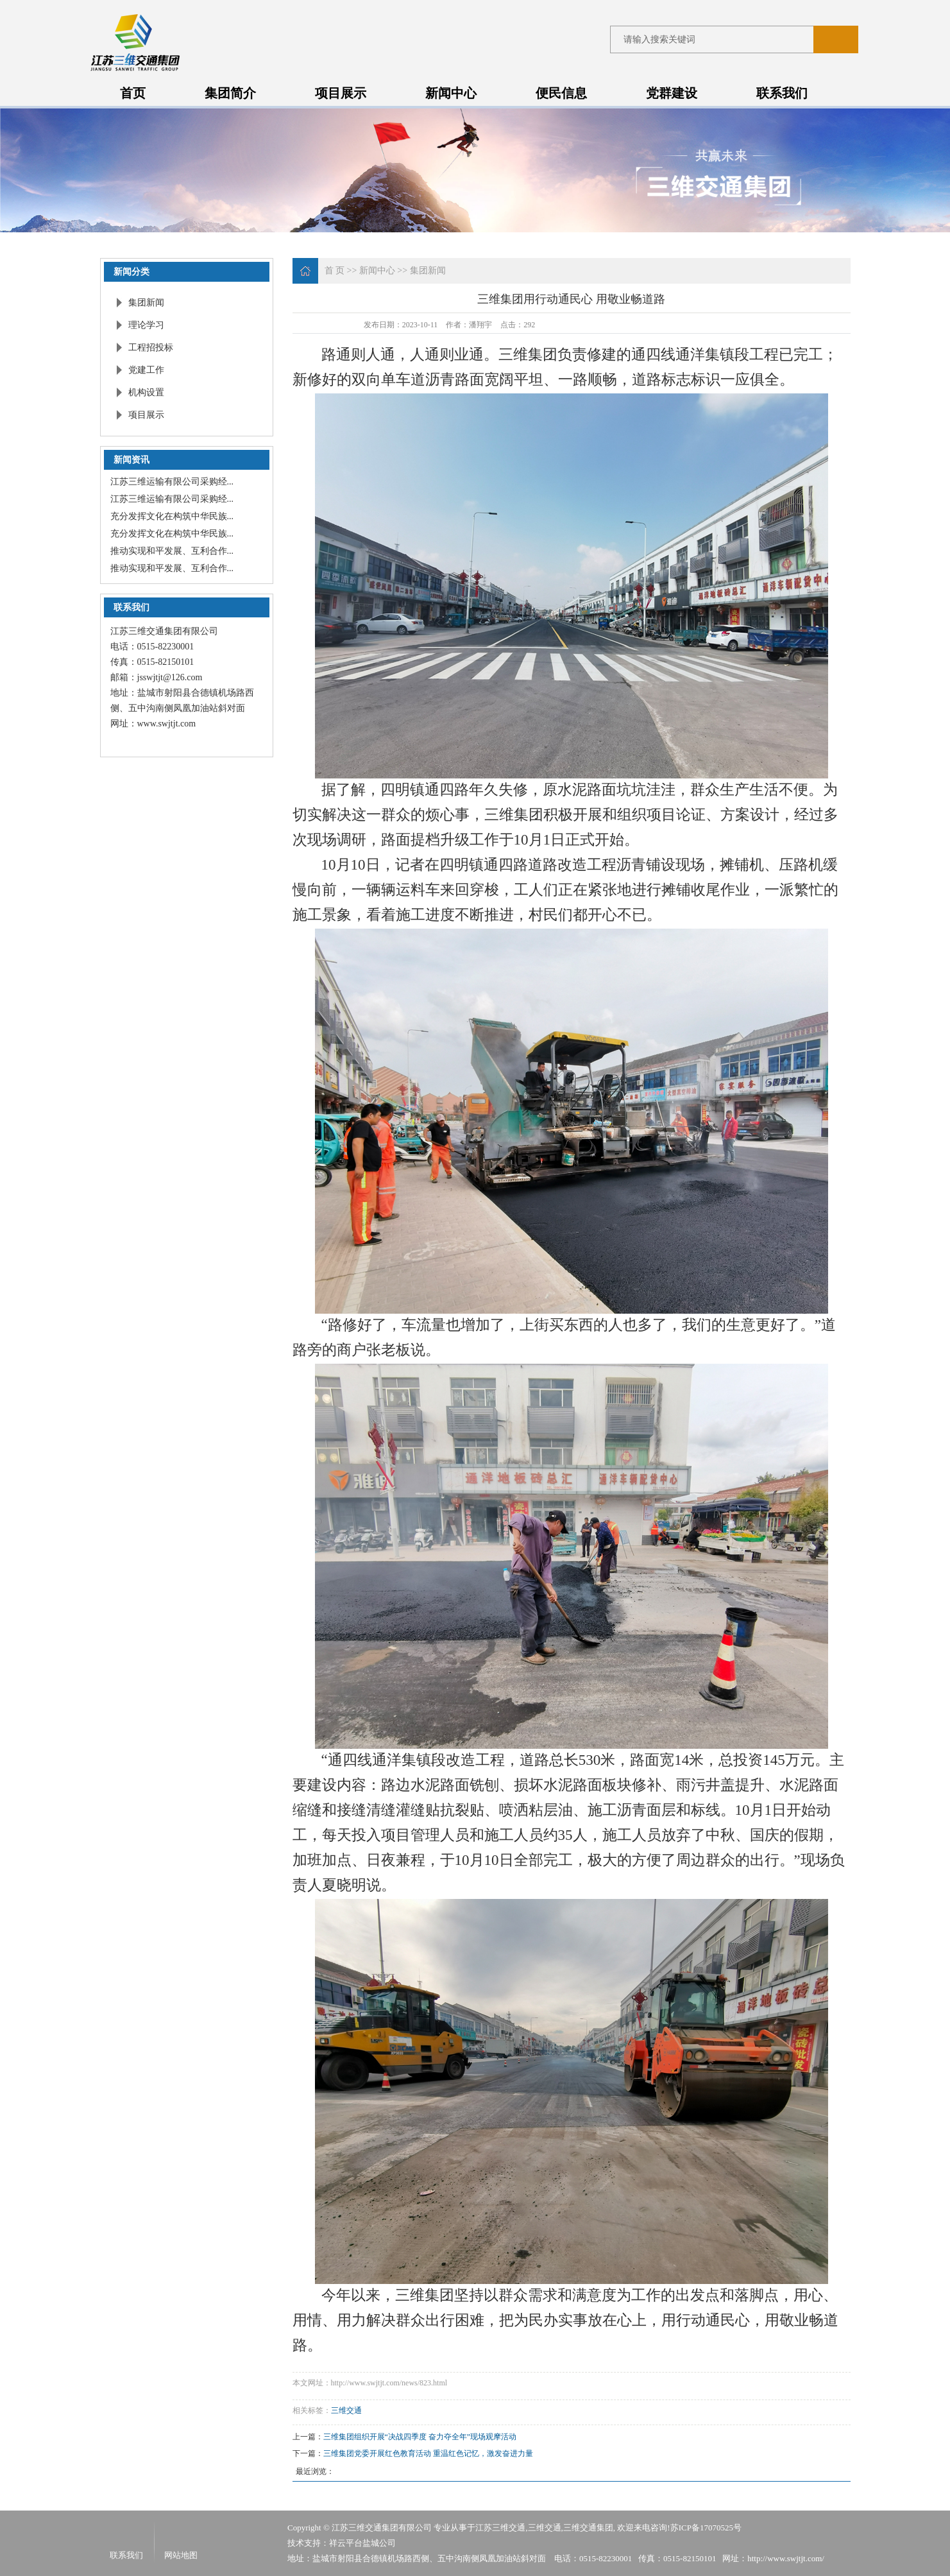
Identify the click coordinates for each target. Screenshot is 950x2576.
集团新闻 (146, 302)
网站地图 (181, 2555)
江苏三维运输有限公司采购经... (172, 481)
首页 (133, 93)
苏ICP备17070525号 (706, 2527)
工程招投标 (150, 347)
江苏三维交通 (500, 2527)
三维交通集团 (588, 2527)
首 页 (335, 270)
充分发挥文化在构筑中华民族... (172, 516)
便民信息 (561, 93)
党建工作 (146, 370)
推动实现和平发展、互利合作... (172, 551)
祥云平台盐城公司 (362, 2543)
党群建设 (671, 93)
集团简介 (230, 93)
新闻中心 (451, 93)
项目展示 (340, 93)
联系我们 (782, 93)
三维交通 (346, 2410)
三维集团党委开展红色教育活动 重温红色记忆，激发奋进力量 (428, 2453)
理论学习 (146, 325)
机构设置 (146, 392)
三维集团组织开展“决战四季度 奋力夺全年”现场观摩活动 (420, 2436)
